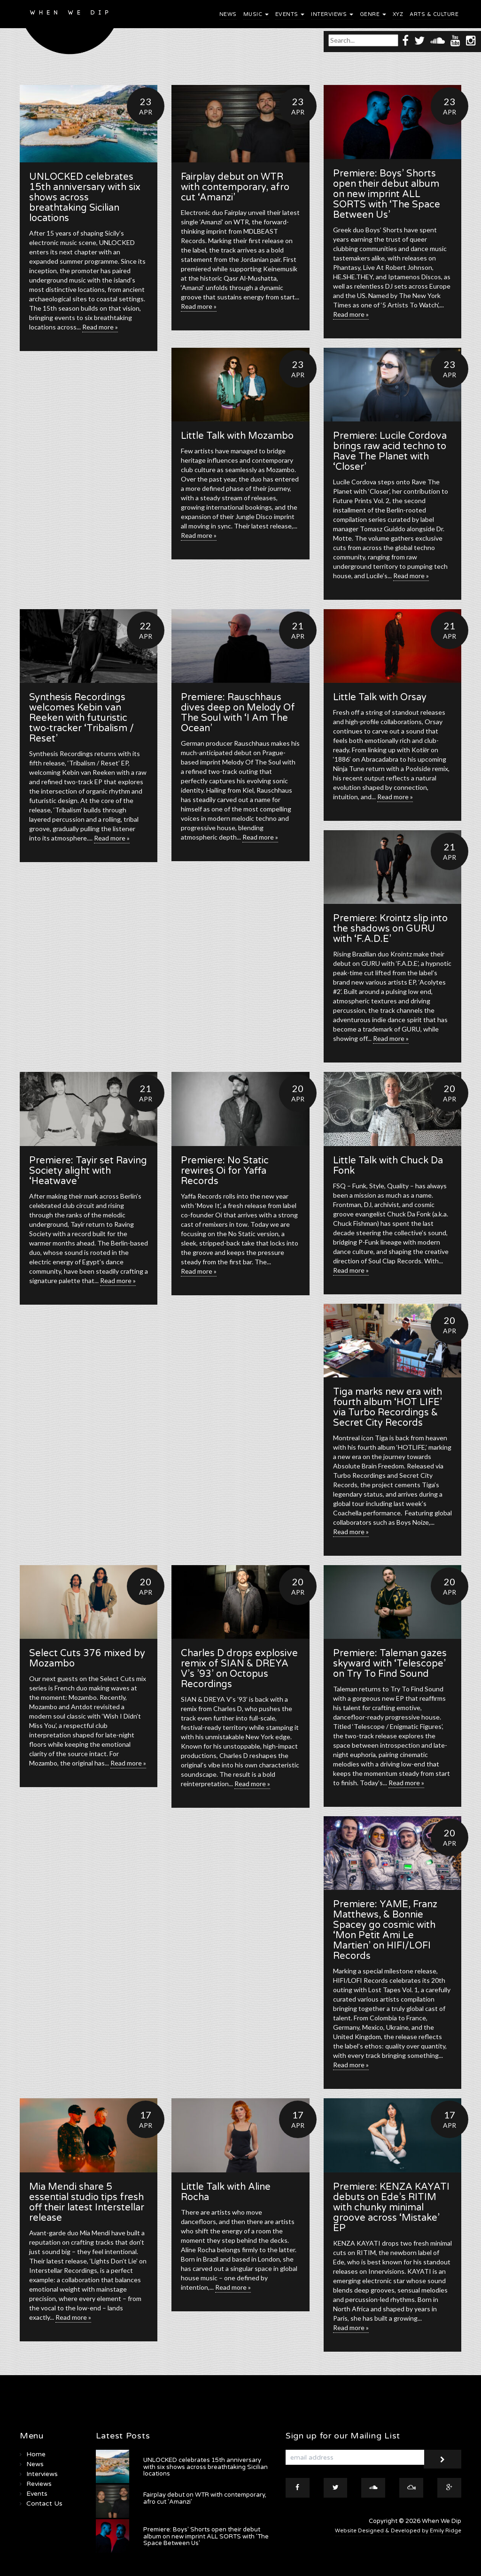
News (228, 14)
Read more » (100, 327)
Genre (373, 14)
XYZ (398, 14)
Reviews (39, 2484)
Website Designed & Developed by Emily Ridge (398, 2531)
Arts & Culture (434, 14)
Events (290, 14)
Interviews (332, 14)
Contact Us (44, 2503)
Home (36, 2454)
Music (256, 14)
